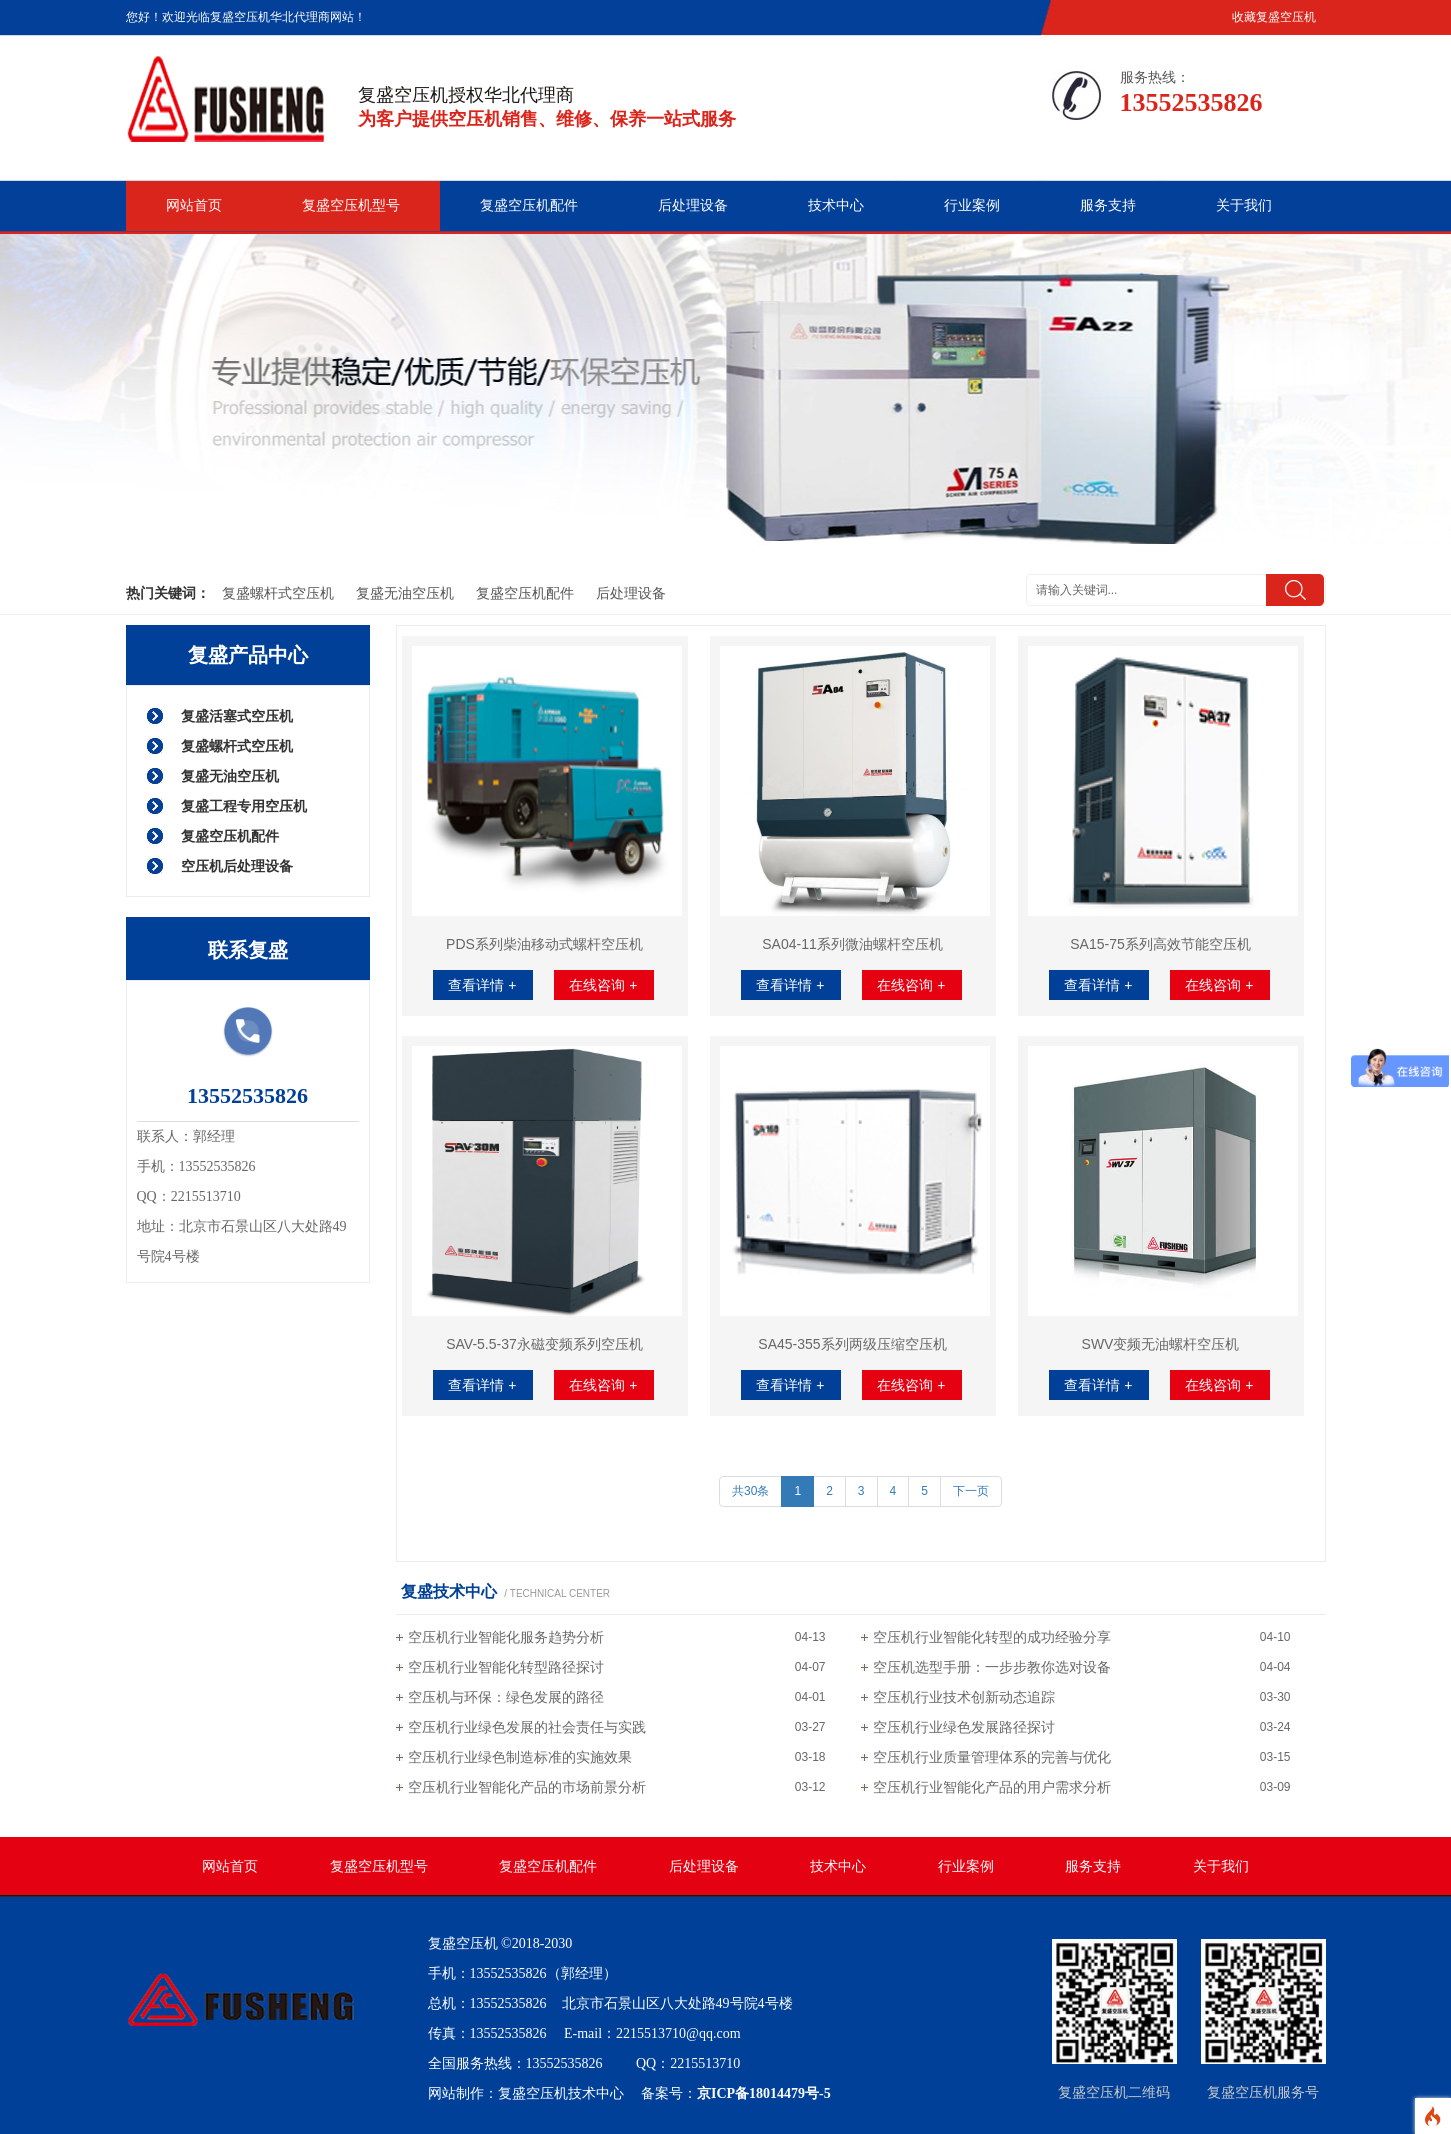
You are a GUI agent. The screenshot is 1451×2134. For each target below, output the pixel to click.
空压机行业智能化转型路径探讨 (506, 1667)
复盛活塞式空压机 (237, 716)
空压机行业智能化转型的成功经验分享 (992, 1637)
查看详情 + (482, 985)
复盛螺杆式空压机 (278, 593)
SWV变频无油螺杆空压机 (1161, 1344)
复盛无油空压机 (405, 593)
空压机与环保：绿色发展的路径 (506, 1697)
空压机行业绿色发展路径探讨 (964, 1727)
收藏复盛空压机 (1274, 17)
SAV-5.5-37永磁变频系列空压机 (544, 1344)
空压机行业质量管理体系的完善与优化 (992, 1757)
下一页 (971, 1491)
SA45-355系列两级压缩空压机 (852, 1344)
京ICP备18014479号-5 (764, 2093)
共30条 (750, 1491)
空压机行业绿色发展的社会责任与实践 (527, 1727)
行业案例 (972, 205)
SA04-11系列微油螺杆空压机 (852, 944)
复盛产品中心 (248, 655)
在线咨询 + (603, 985)
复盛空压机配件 (529, 205)
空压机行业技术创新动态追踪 (964, 1697)
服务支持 (1108, 205)
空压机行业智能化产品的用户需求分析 (992, 1787)
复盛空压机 (463, 1943)
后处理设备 (693, 205)
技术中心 (836, 205)
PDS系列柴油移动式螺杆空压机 (544, 944)
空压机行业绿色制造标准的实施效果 (520, 1757)
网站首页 (194, 205)
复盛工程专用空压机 (244, 806)
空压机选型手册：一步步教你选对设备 (992, 1667)
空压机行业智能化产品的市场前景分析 (527, 1787)
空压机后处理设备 (237, 866)
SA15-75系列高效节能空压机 (1160, 944)
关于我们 (1244, 205)
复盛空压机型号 (351, 205)
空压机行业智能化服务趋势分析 (506, 1637)
